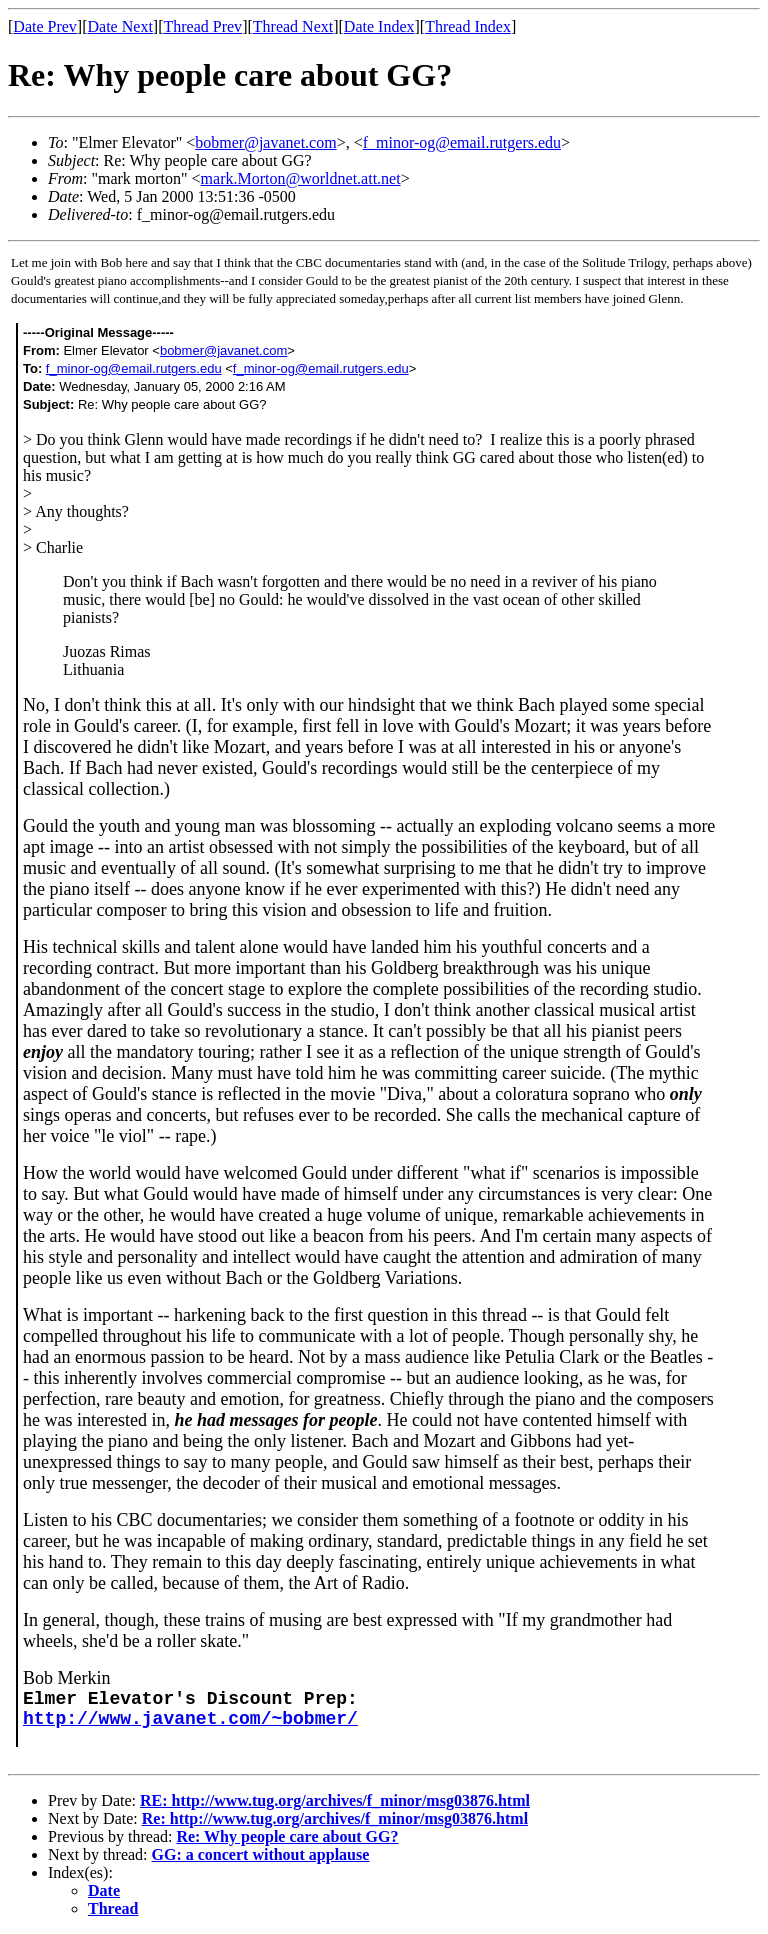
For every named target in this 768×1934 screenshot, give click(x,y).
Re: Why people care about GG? (287, 1836)
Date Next (120, 26)
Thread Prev (202, 26)
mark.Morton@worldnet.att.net (301, 178)
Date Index (379, 26)
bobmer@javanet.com (265, 142)
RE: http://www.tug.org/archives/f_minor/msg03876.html (335, 1800)
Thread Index (468, 26)
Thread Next (293, 26)
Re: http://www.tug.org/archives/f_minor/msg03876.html (335, 1818)
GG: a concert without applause (261, 1854)
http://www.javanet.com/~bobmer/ (190, 1719)
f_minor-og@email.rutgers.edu (462, 142)
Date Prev (45, 26)
